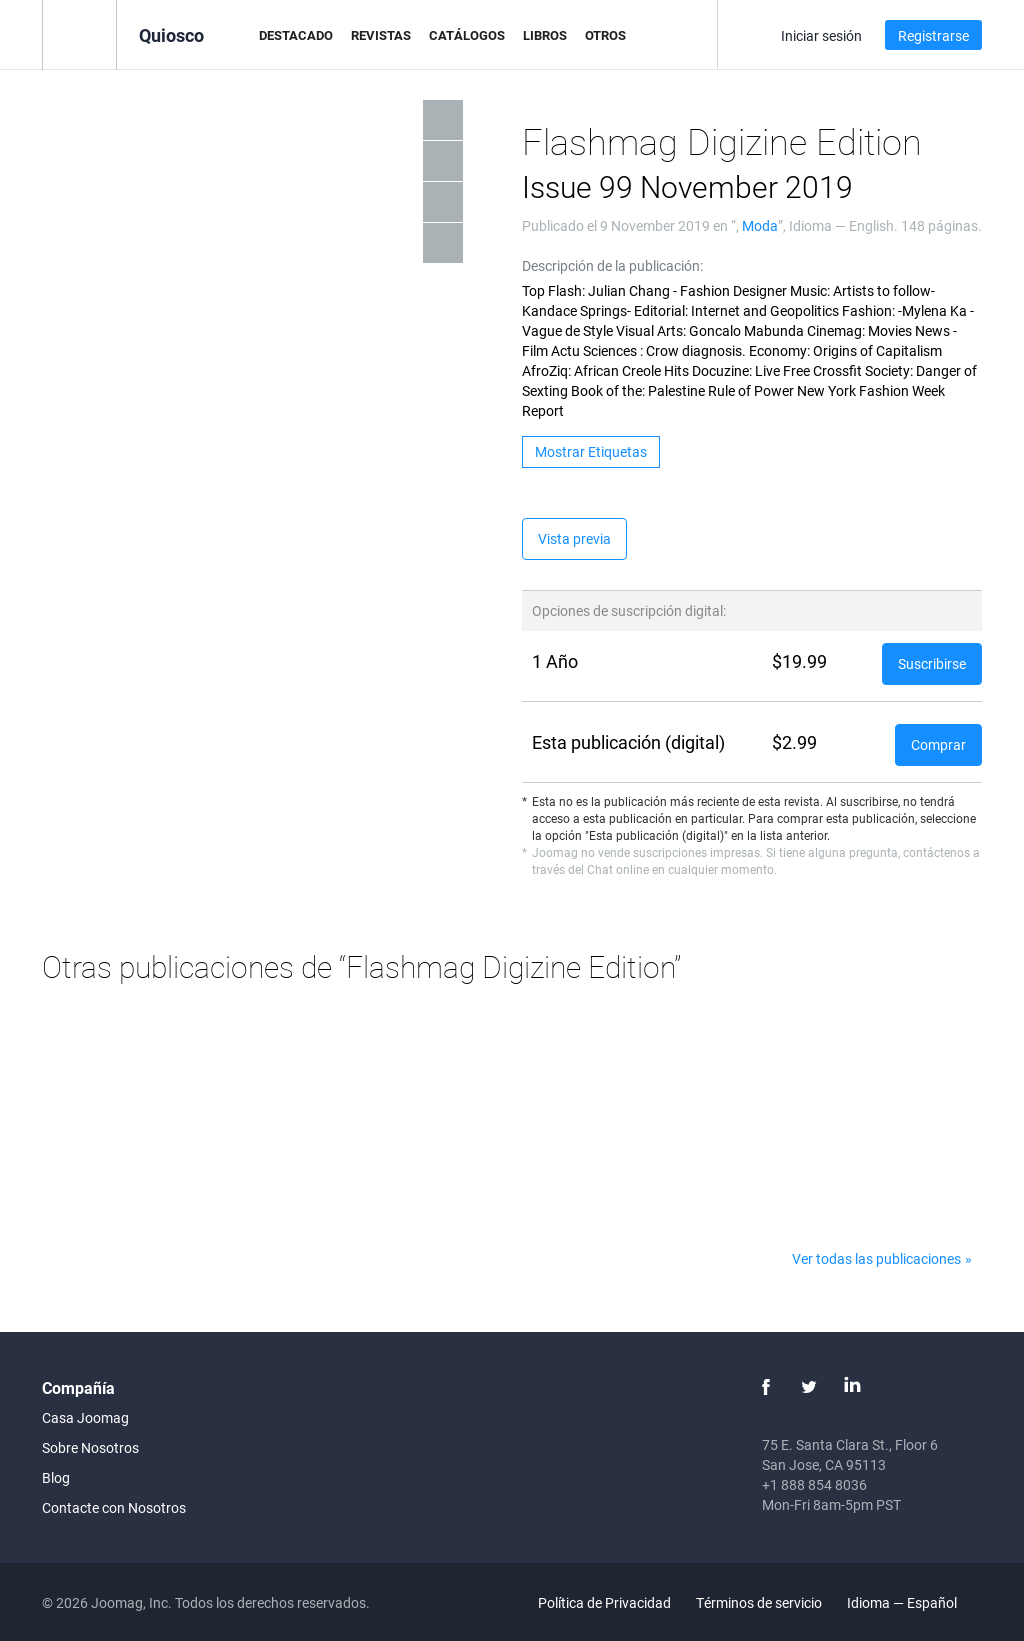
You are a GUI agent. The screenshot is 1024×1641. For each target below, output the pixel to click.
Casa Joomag (85, 1417)
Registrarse (933, 35)
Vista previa (574, 538)
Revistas (381, 35)
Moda (760, 225)
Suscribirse (932, 663)
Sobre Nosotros (90, 1447)
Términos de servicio (759, 1602)
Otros (605, 35)
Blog (56, 1477)
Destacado (296, 35)
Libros (545, 35)
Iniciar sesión (821, 35)
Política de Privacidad (604, 1602)
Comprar (938, 744)
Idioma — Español (913, 1602)
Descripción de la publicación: (612, 265)
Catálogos (467, 35)
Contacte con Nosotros (114, 1507)
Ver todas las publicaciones (876, 1258)
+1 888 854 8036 (814, 1484)
